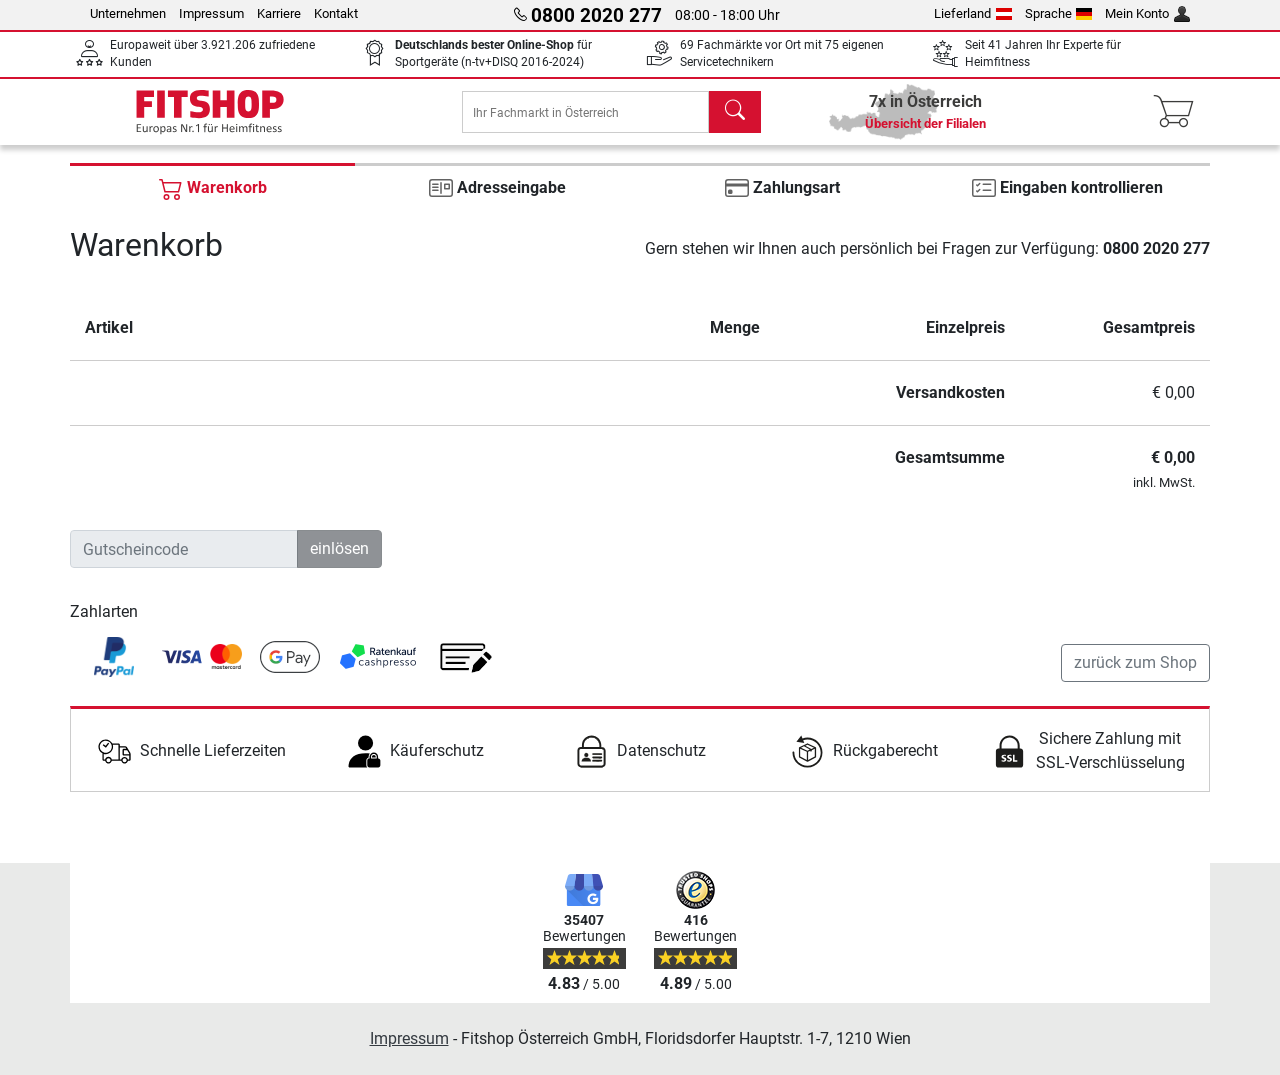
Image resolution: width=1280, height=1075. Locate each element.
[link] (114, 671)
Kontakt (336, 13)
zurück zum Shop (1135, 676)
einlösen (339, 562)
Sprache (1059, 13)
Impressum (211, 13)
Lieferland (973, 13)
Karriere (279, 13)
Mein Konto (1147, 13)
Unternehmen (128, 13)
